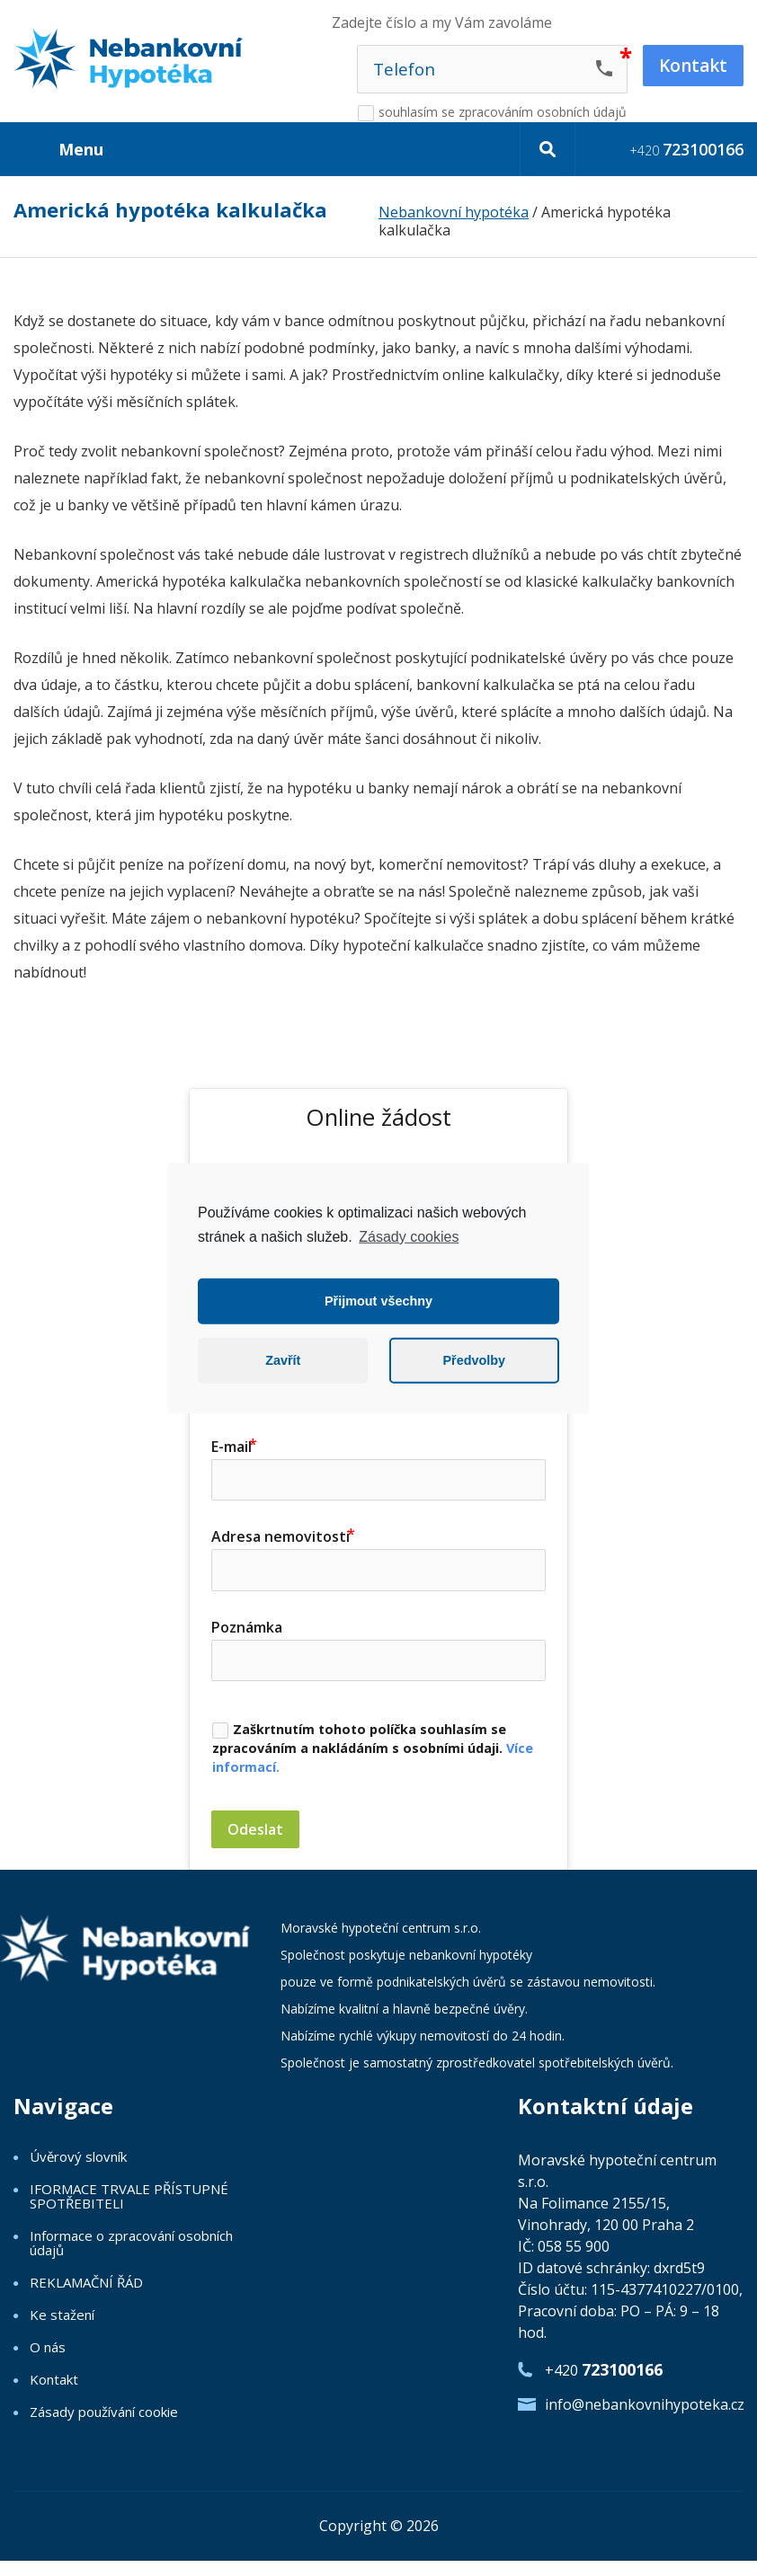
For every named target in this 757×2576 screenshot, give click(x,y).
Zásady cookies (409, 1236)
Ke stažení (62, 2315)
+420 (686, 149)
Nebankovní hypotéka (453, 212)
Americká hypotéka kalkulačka (170, 211)
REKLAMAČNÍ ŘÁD (86, 2282)
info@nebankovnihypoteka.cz (644, 2404)
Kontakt (54, 2379)
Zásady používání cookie (104, 2412)
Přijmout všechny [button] (378, 1301)
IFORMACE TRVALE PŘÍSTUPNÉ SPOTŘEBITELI (129, 2196)
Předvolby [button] (473, 1360)
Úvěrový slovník (78, 2156)
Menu (80, 149)
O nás (48, 2347)
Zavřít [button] (282, 1360)
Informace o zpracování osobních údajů (131, 2242)
